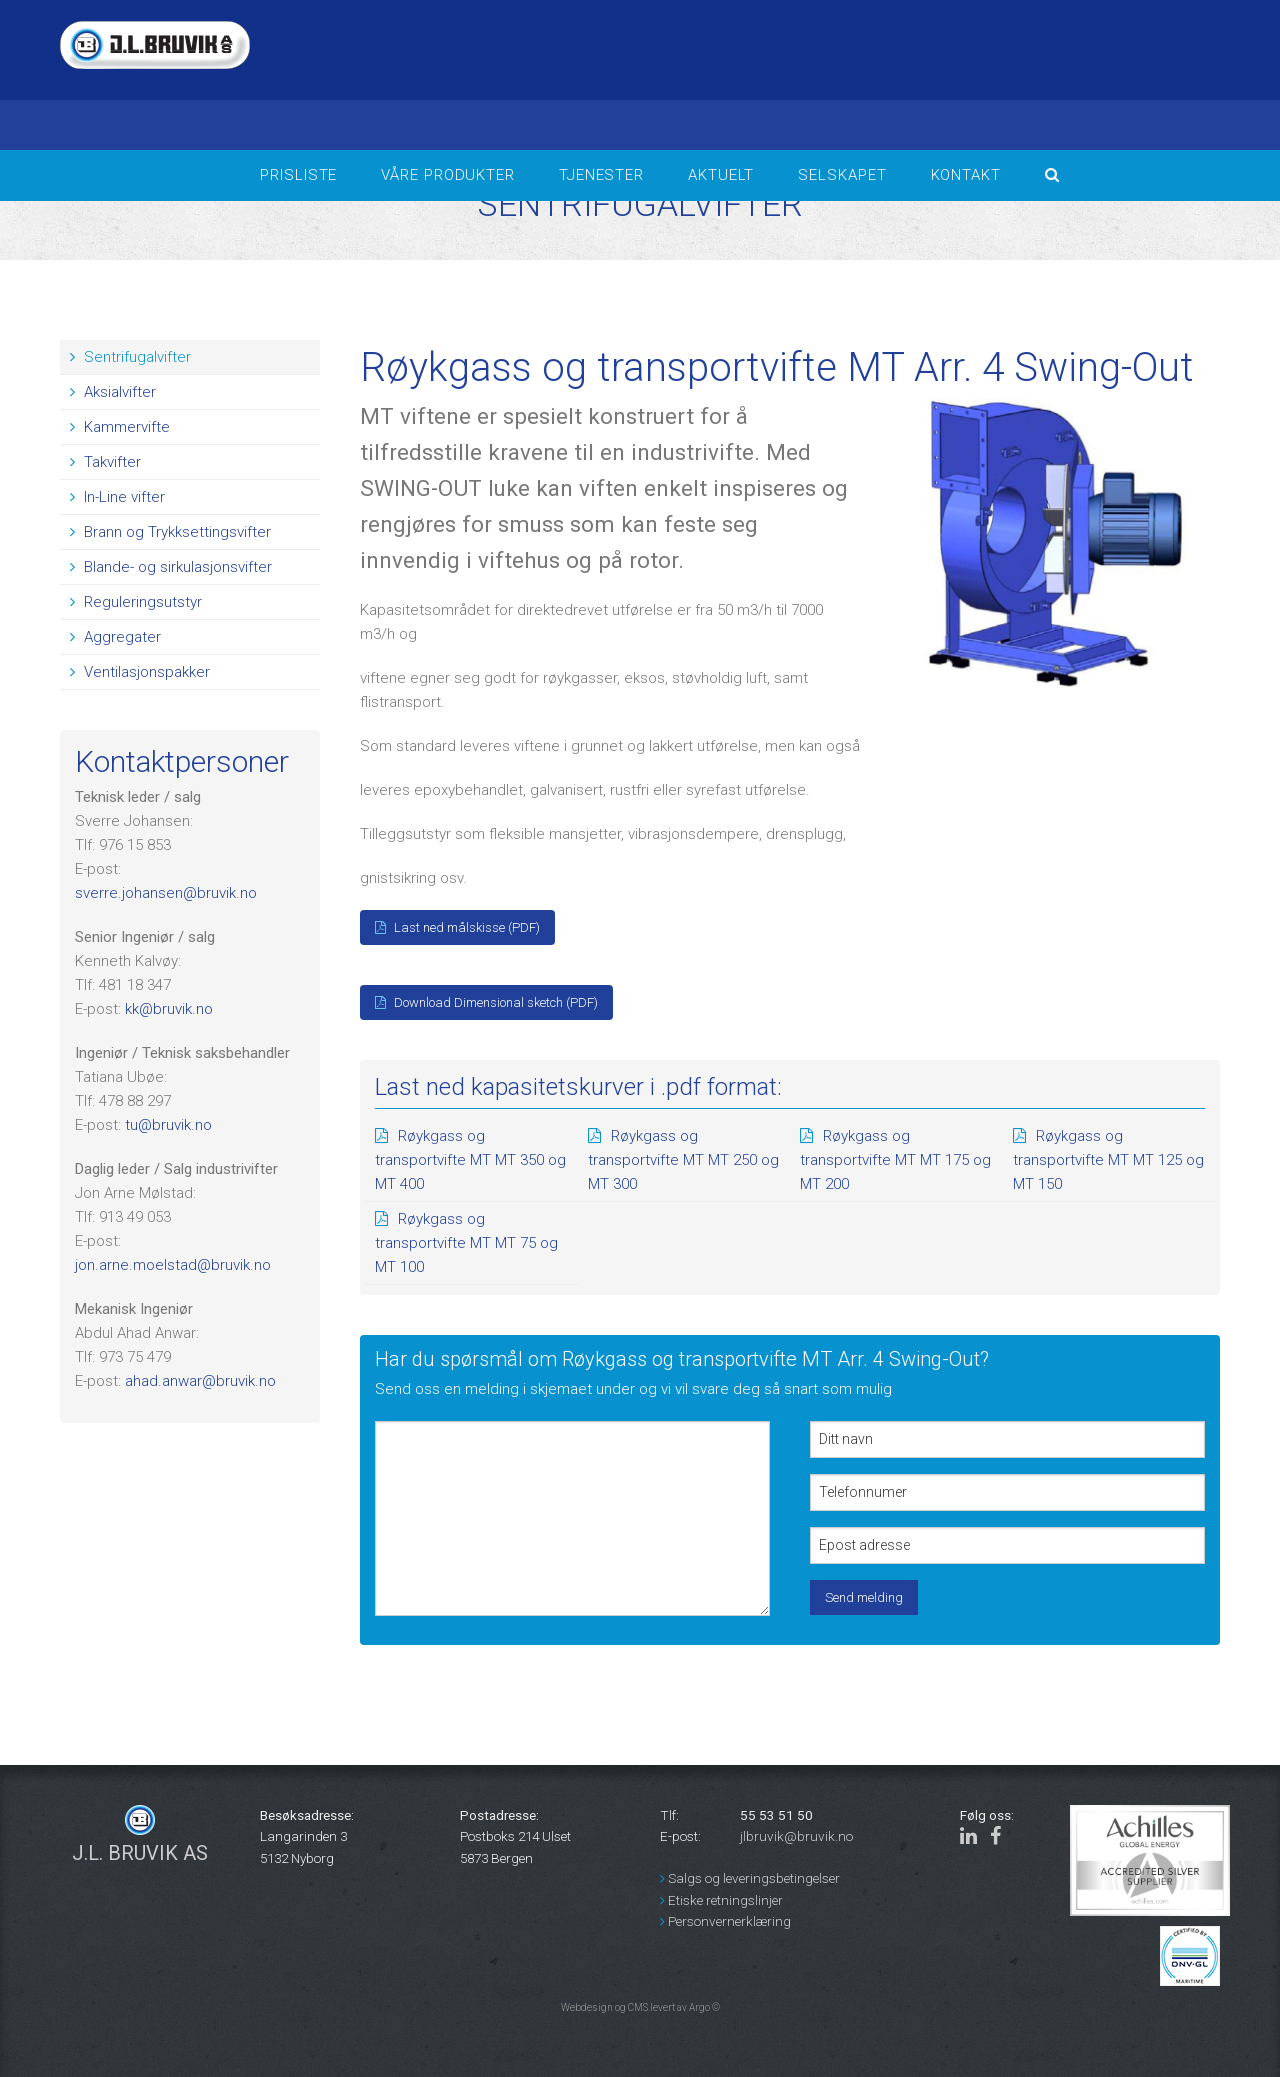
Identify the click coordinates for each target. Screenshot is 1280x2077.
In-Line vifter (117, 497)
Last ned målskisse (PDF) (457, 927)
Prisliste (298, 175)
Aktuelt (721, 175)
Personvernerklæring (725, 1921)
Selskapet (842, 175)
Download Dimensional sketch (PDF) (486, 1002)
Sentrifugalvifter (130, 357)
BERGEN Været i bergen (990, 75)
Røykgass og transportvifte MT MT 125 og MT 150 (1108, 1160)
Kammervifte (120, 427)
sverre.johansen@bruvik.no (166, 893)
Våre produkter (448, 175)
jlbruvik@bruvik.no (796, 1836)
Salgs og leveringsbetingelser (750, 1878)
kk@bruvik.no (169, 1009)
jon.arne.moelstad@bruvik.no (173, 1265)
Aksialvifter (113, 392)
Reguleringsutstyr (136, 602)
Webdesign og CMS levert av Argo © (640, 2007)
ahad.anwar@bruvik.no (200, 1381)
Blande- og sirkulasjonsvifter (171, 567)
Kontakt (966, 175)
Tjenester (601, 175)
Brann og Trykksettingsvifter (170, 532)
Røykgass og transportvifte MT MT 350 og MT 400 (470, 1160)
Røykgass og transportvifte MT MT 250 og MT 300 (683, 1160)
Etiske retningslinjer (721, 1900)
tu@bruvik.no (168, 1125)
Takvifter (105, 462)
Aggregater (115, 637)
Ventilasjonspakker (140, 672)
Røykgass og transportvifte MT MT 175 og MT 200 (895, 1160)
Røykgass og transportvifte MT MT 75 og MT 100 (466, 1243)
